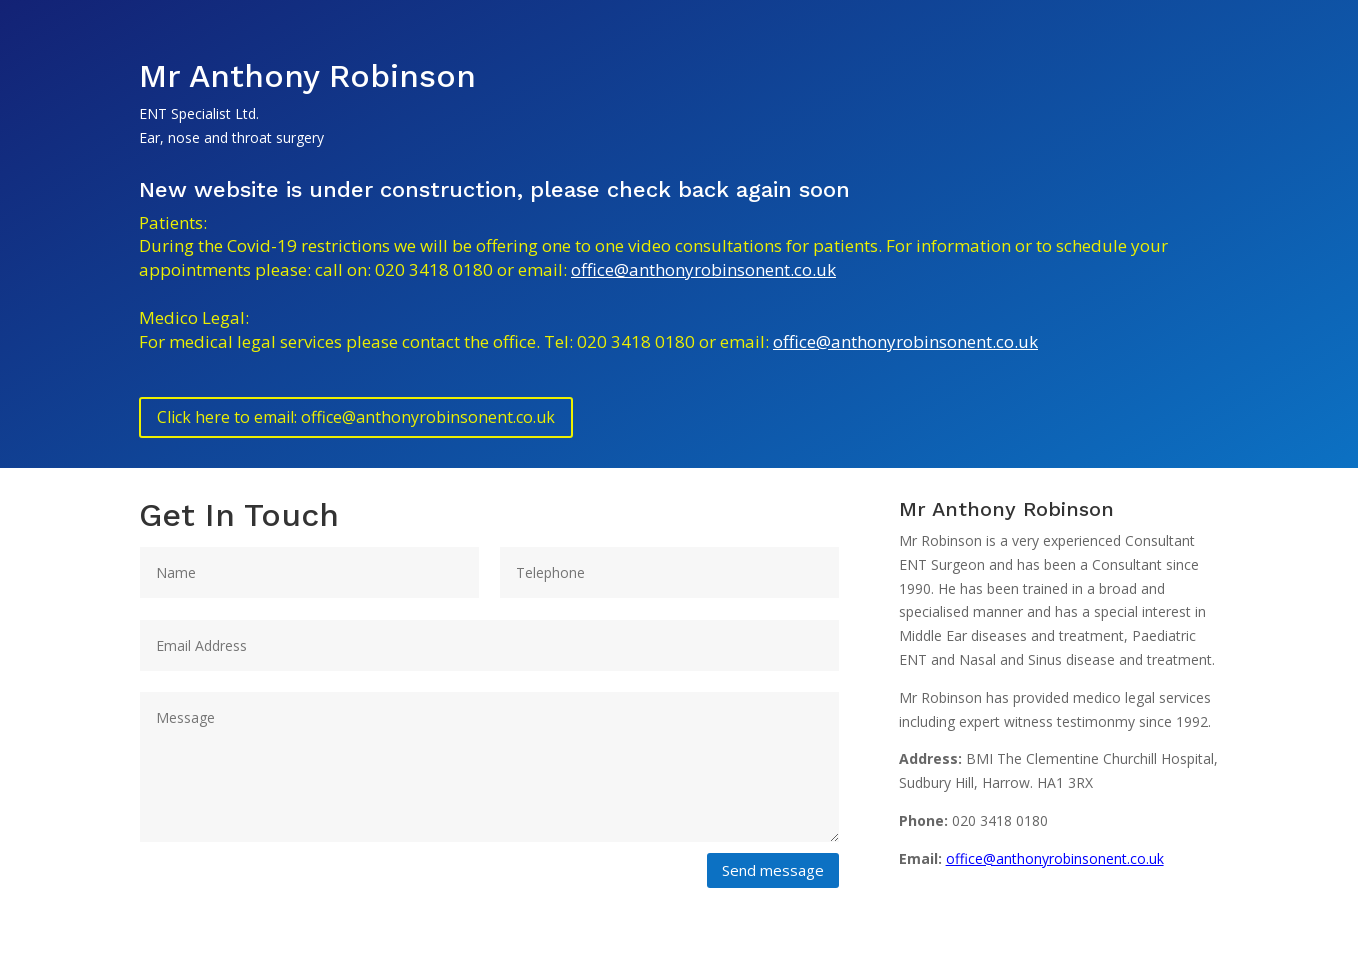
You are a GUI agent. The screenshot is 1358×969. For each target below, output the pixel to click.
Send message (773, 870)
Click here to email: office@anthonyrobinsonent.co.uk (356, 417)
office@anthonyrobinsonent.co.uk (703, 269)
